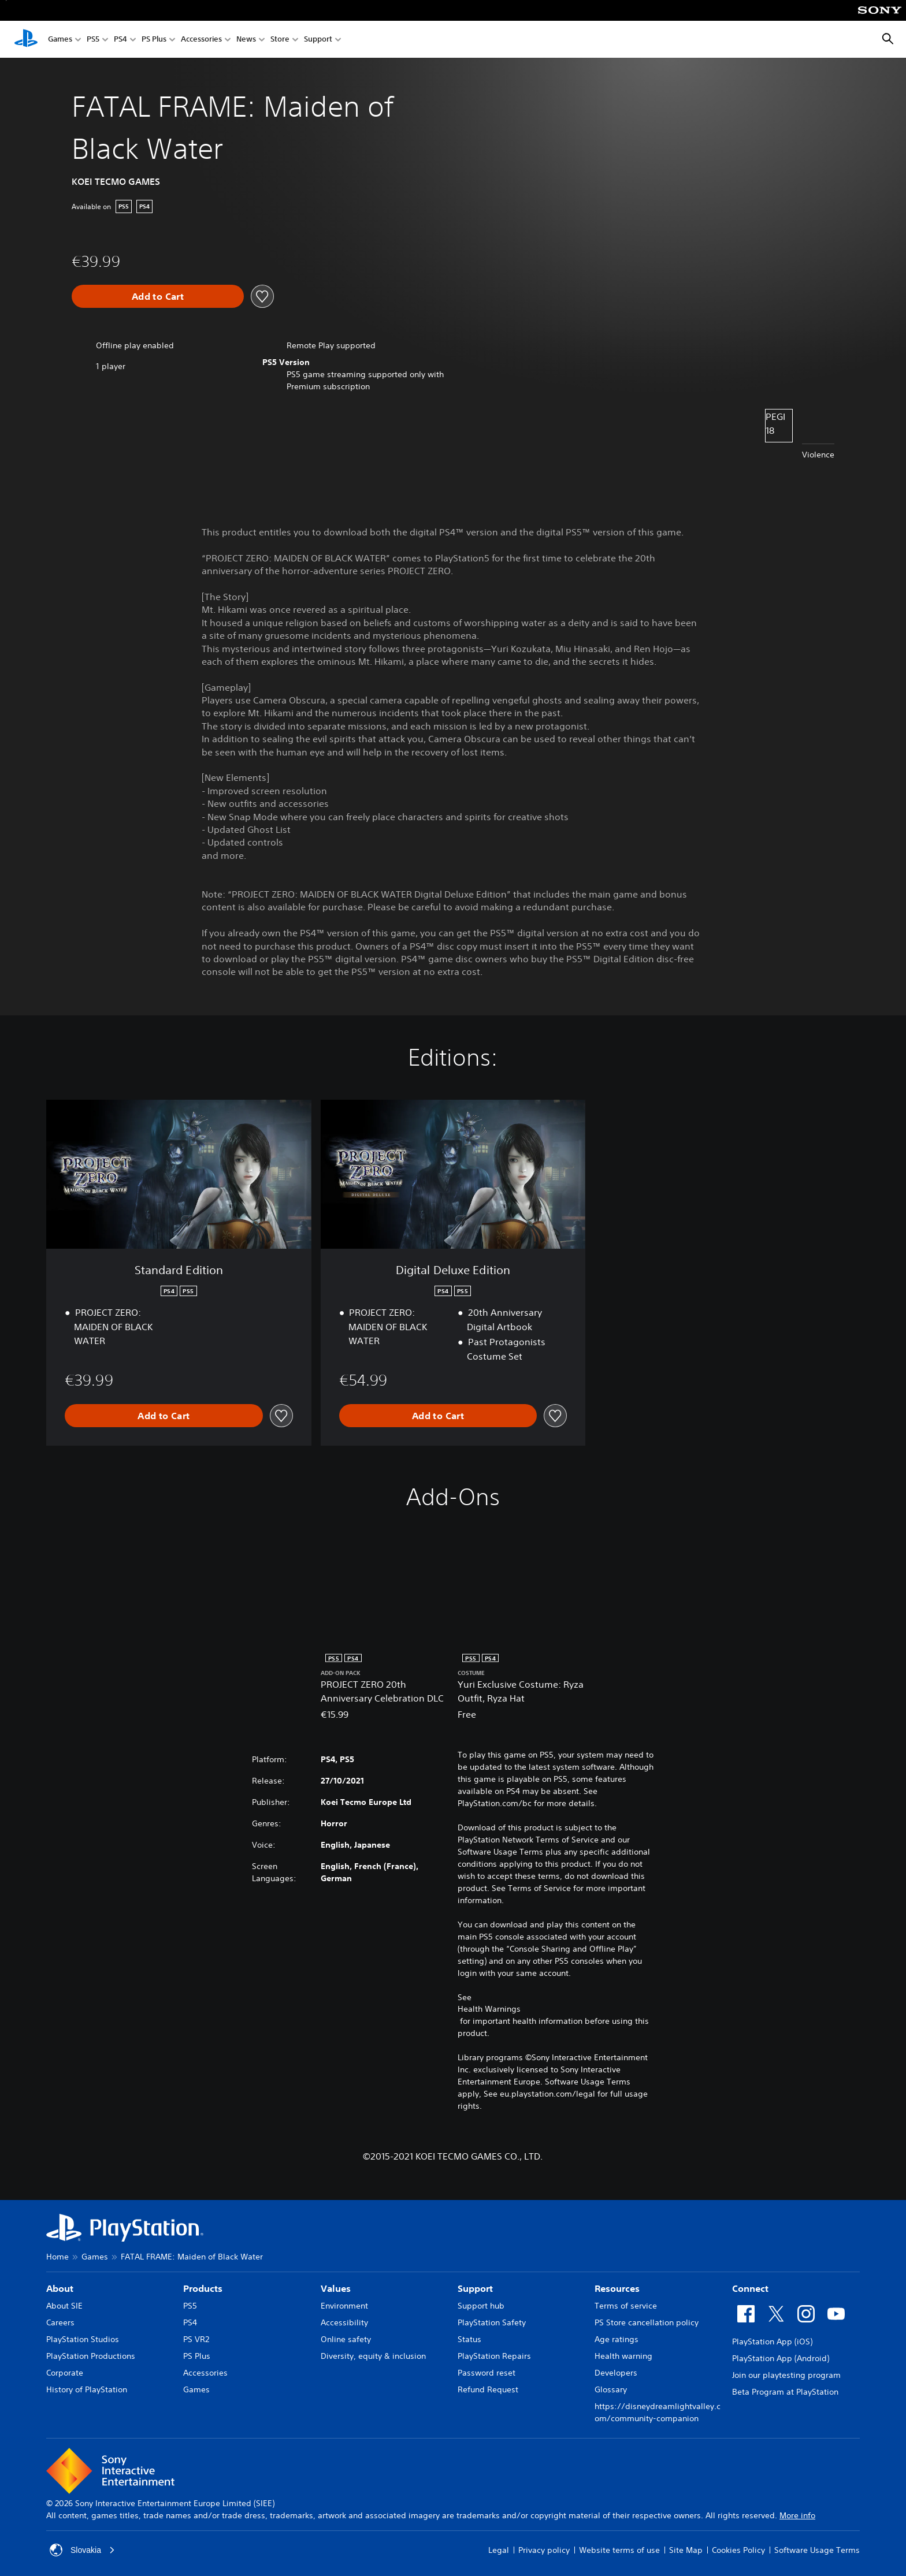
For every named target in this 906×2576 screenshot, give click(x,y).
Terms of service (626, 2305)
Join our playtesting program (786, 2375)
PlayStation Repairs (494, 2356)
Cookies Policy (738, 2550)
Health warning (623, 2356)
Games (60, 39)
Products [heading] (202, 2288)
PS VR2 (196, 2339)
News (246, 39)
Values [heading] (336, 2288)
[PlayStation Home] (26, 39)
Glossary (611, 2389)
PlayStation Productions (90, 2356)
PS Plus (154, 39)
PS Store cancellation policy (647, 2322)
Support (318, 39)
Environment (344, 2305)
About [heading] (59, 2288)
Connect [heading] (750, 2288)
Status (469, 2339)
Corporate (64, 2372)
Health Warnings (489, 2009)
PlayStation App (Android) (780, 2358)
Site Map (686, 2550)
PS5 (93, 39)
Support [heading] (475, 2288)
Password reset (486, 2372)
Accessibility (344, 2322)
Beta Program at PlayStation (785, 2392)
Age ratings (616, 2339)
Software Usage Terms (817, 2550)
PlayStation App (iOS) (772, 2341)
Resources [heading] (617, 2288)
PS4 (120, 39)
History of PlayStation (86, 2389)
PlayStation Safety (492, 2322)
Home (57, 2256)
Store (279, 39)
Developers (616, 2372)
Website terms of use (619, 2550)
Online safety (346, 2339)
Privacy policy (544, 2550)
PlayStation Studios (82, 2339)
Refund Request (488, 2389)
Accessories (201, 39)
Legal (498, 2550)
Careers (60, 2322)
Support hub (481, 2305)
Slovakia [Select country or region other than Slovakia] (82, 2550)
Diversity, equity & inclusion (373, 2356)
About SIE (64, 2305)
